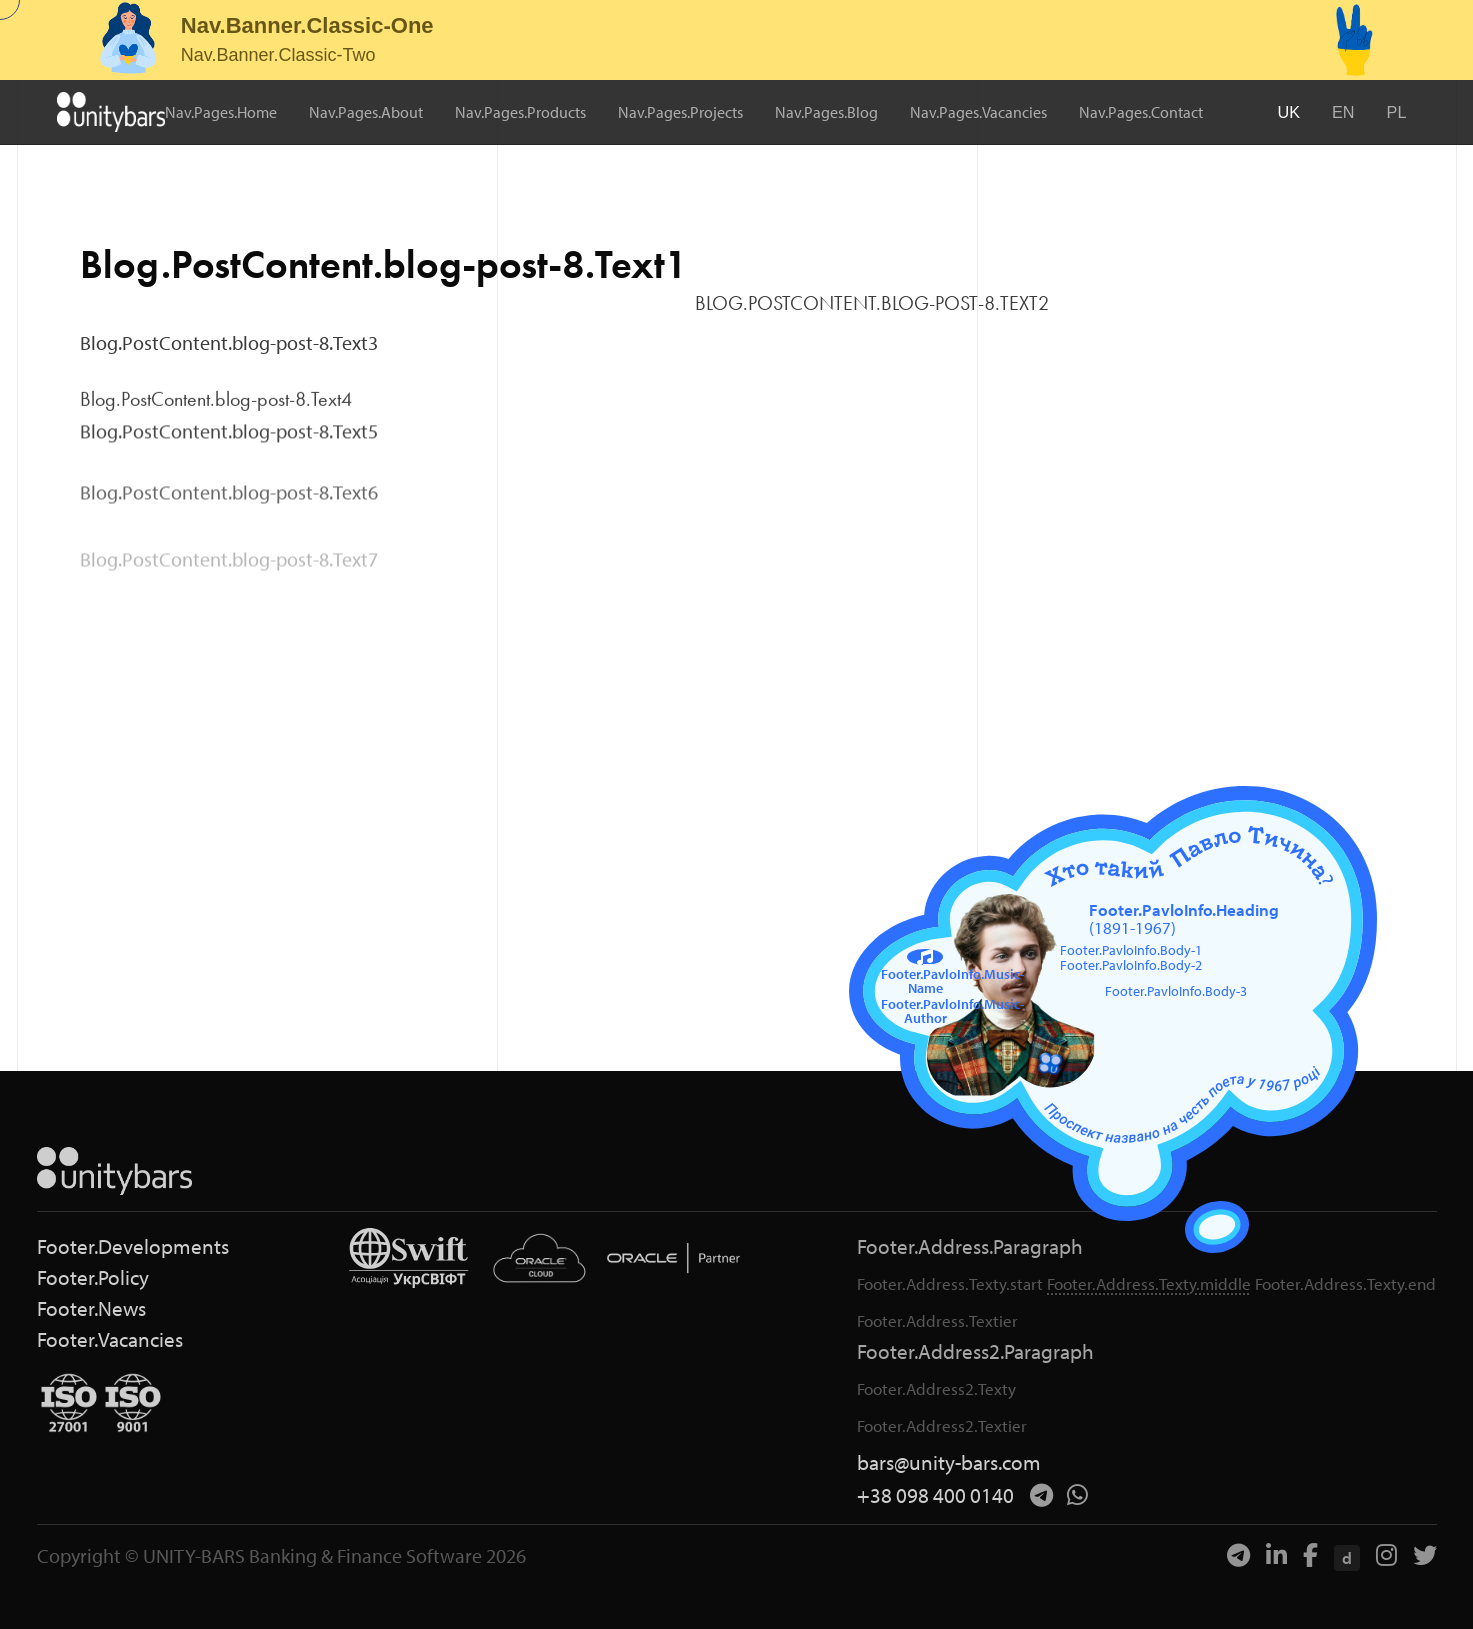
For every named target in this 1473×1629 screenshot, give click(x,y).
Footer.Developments (133, 1246)
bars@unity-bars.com (949, 1462)
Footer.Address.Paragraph (970, 1246)
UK (1289, 111)
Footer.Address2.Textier (942, 1425)
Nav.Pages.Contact (1142, 112)
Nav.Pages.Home (222, 112)
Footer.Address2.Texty (936, 1388)
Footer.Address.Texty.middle (1149, 1283)
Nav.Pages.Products (521, 112)
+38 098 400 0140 (935, 1495)
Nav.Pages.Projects (681, 112)
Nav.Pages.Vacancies (979, 112)
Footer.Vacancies (110, 1339)
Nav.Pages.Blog (827, 112)
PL (1397, 111)
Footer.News (91, 1308)
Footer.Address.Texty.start (950, 1283)
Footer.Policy (93, 1277)
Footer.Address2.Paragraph (975, 1351)
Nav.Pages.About (367, 112)
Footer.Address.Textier (937, 1320)
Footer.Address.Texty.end (1345, 1283)
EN (1344, 111)
